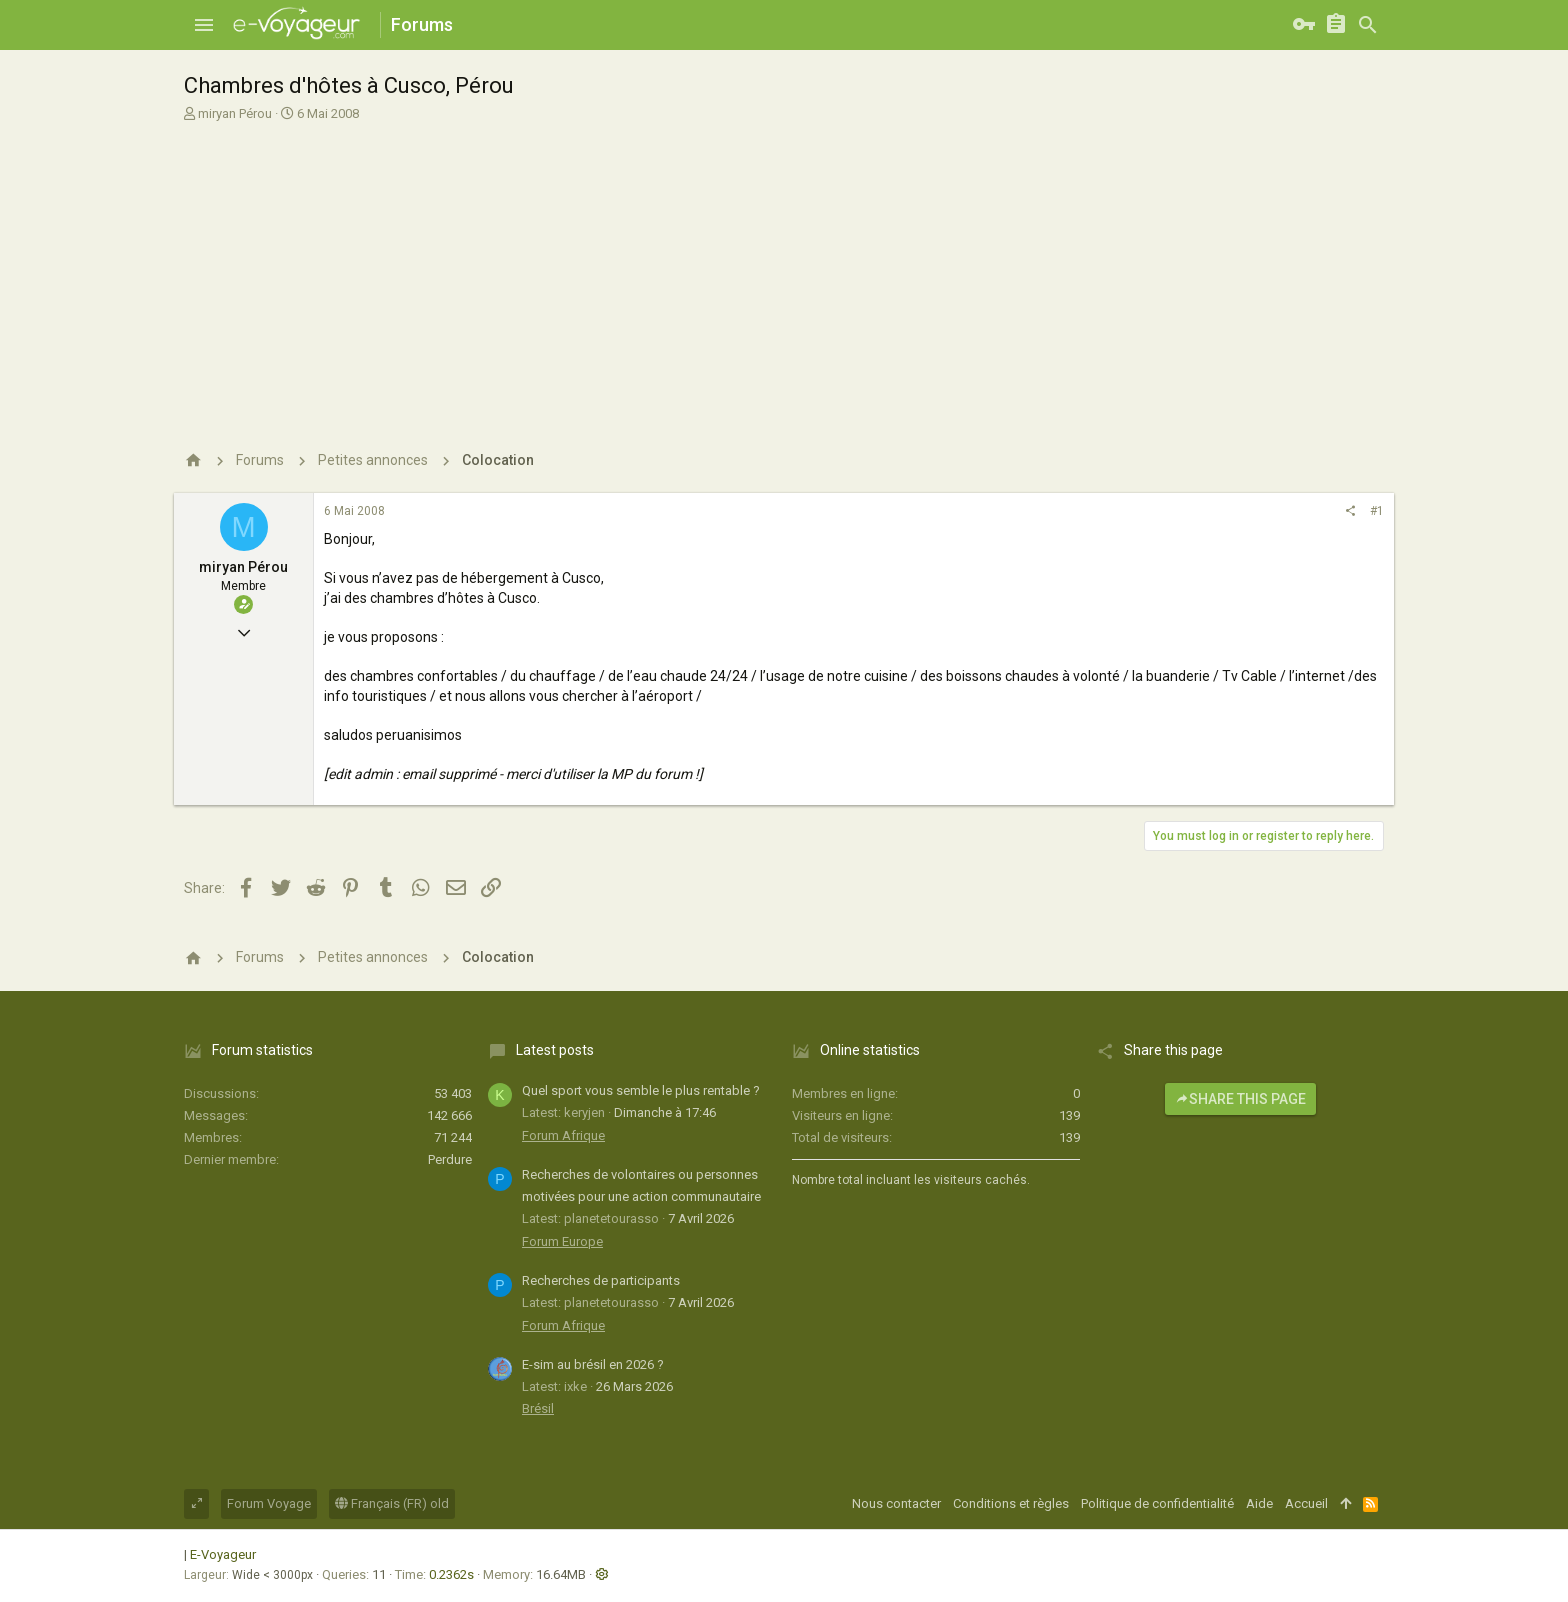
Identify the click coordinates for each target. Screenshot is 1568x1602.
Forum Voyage (269, 1503)
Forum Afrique (563, 1135)
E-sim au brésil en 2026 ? (593, 1364)
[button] (204, 25)
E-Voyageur (223, 1554)
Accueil (1306, 1503)
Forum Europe (562, 1241)
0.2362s (451, 1574)
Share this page (1240, 1099)
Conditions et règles (1011, 1503)
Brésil (538, 1408)
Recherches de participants (601, 1280)
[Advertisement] (781, 273)
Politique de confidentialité (1157, 1503)
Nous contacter (896, 1503)
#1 (1377, 511)
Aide (1259, 1503)
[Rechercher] (1368, 25)
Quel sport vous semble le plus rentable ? (641, 1090)
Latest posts (555, 1050)
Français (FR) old (392, 1503)
